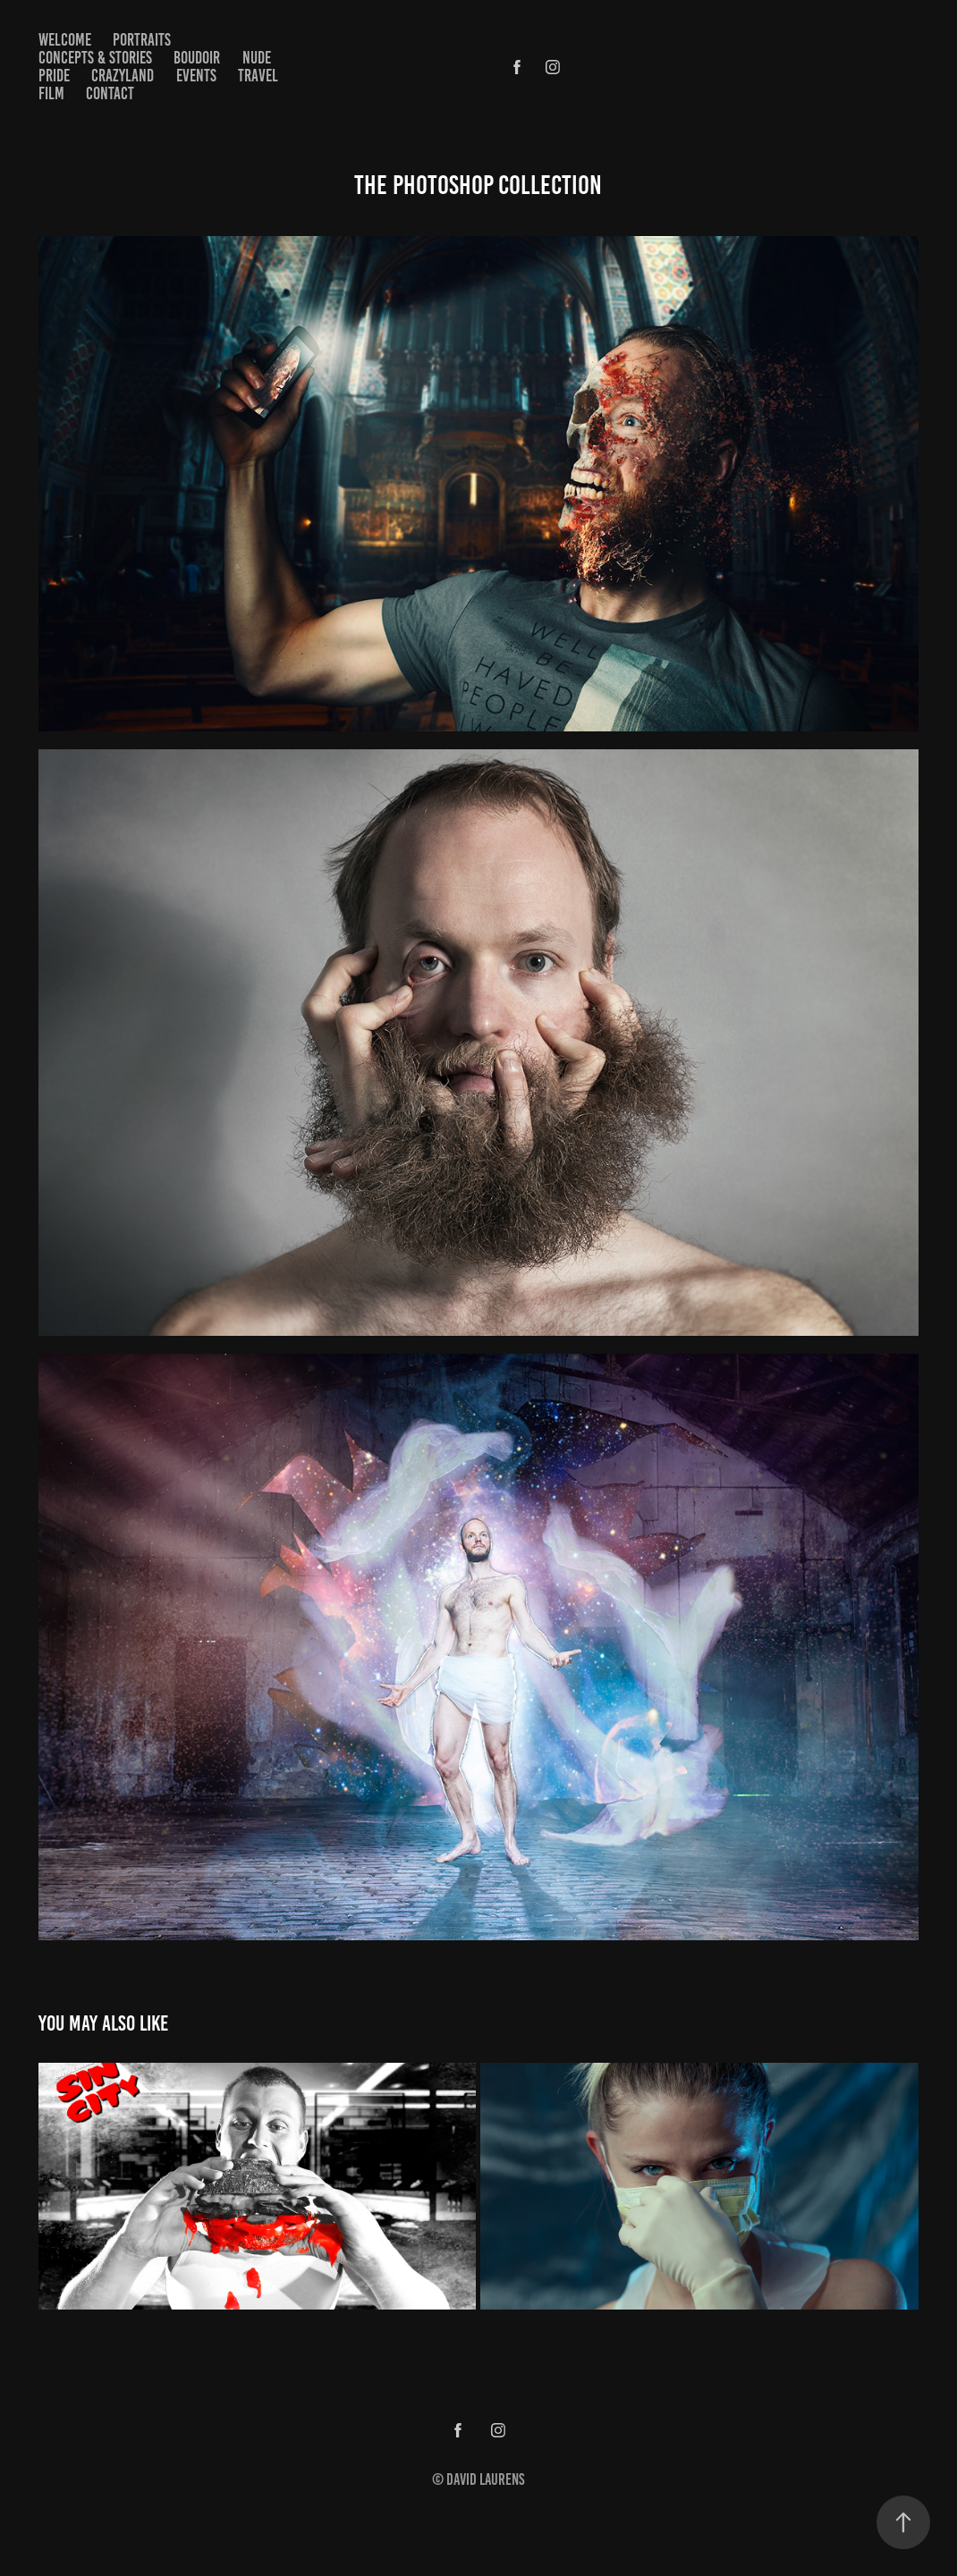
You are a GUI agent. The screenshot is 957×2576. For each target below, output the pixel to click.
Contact (110, 93)
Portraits (142, 39)
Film (51, 93)
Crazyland (122, 75)
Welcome (64, 39)
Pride (54, 75)
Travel (258, 75)
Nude (256, 57)
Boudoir (197, 57)
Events (196, 75)
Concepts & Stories (95, 57)
